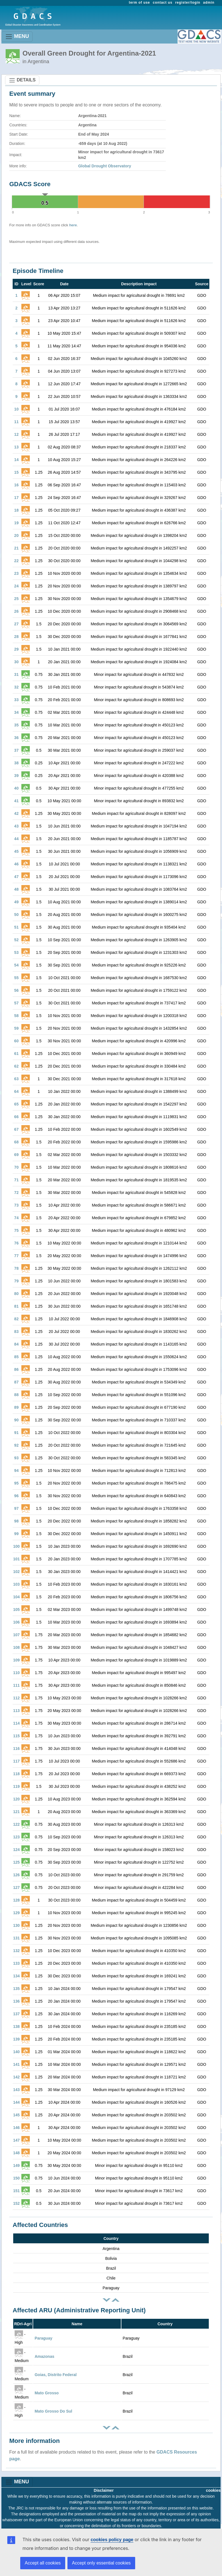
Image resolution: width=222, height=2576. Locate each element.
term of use (139, 2)
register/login (187, 2)
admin (208, 2)
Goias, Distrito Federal (55, 2374)
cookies (213, 2490)
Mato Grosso (47, 2393)
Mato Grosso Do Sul (53, 2411)
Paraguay (43, 2338)
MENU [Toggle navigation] (17, 36)
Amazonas (44, 2356)
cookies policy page (111, 2539)
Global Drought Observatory (104, 166)
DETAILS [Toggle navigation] (22, 80)
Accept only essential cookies (101, 2563)
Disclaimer (104, 2490)
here (73, 225)
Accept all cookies (43, 2563)
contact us (163, 2)
